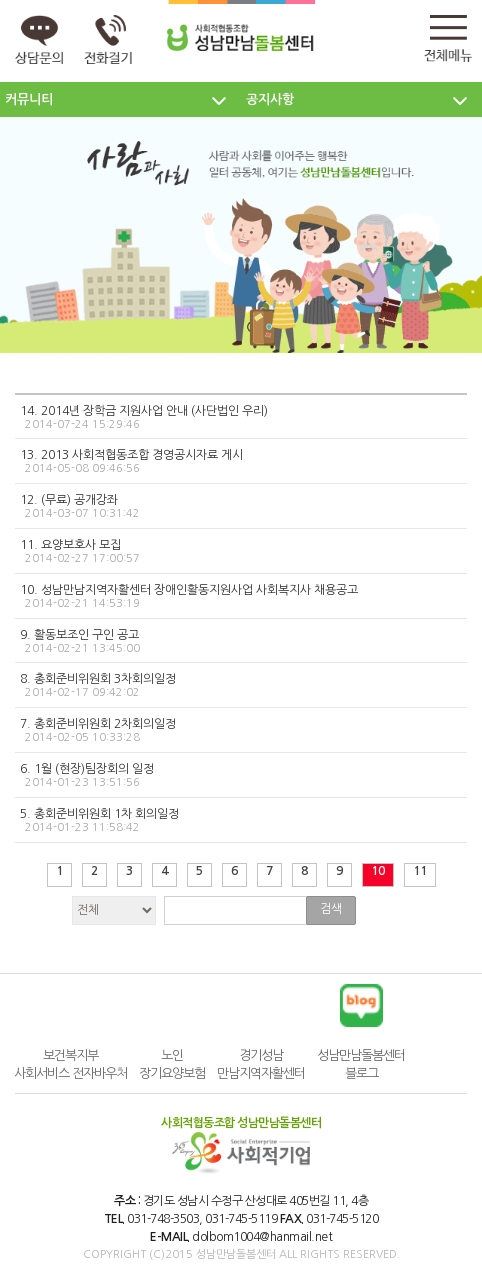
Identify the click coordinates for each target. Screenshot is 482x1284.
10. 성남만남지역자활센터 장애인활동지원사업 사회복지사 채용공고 (239, 597)
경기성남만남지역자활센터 (261, 1064)
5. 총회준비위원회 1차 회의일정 (239, 821)
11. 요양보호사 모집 (239, 552)
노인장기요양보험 (172, 1064)
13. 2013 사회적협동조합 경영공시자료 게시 (239, 462)
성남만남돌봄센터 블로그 (361, 1064)
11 (420, 871)
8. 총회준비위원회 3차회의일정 (239, 686)
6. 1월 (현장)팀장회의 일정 (239, 776)
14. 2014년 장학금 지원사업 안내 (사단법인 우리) (239, 418)
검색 (331, 909)
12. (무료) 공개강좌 (239, 507)
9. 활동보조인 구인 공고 (239, 642)
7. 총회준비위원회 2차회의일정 (239, 731)
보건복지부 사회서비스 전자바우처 (70, 1064)
